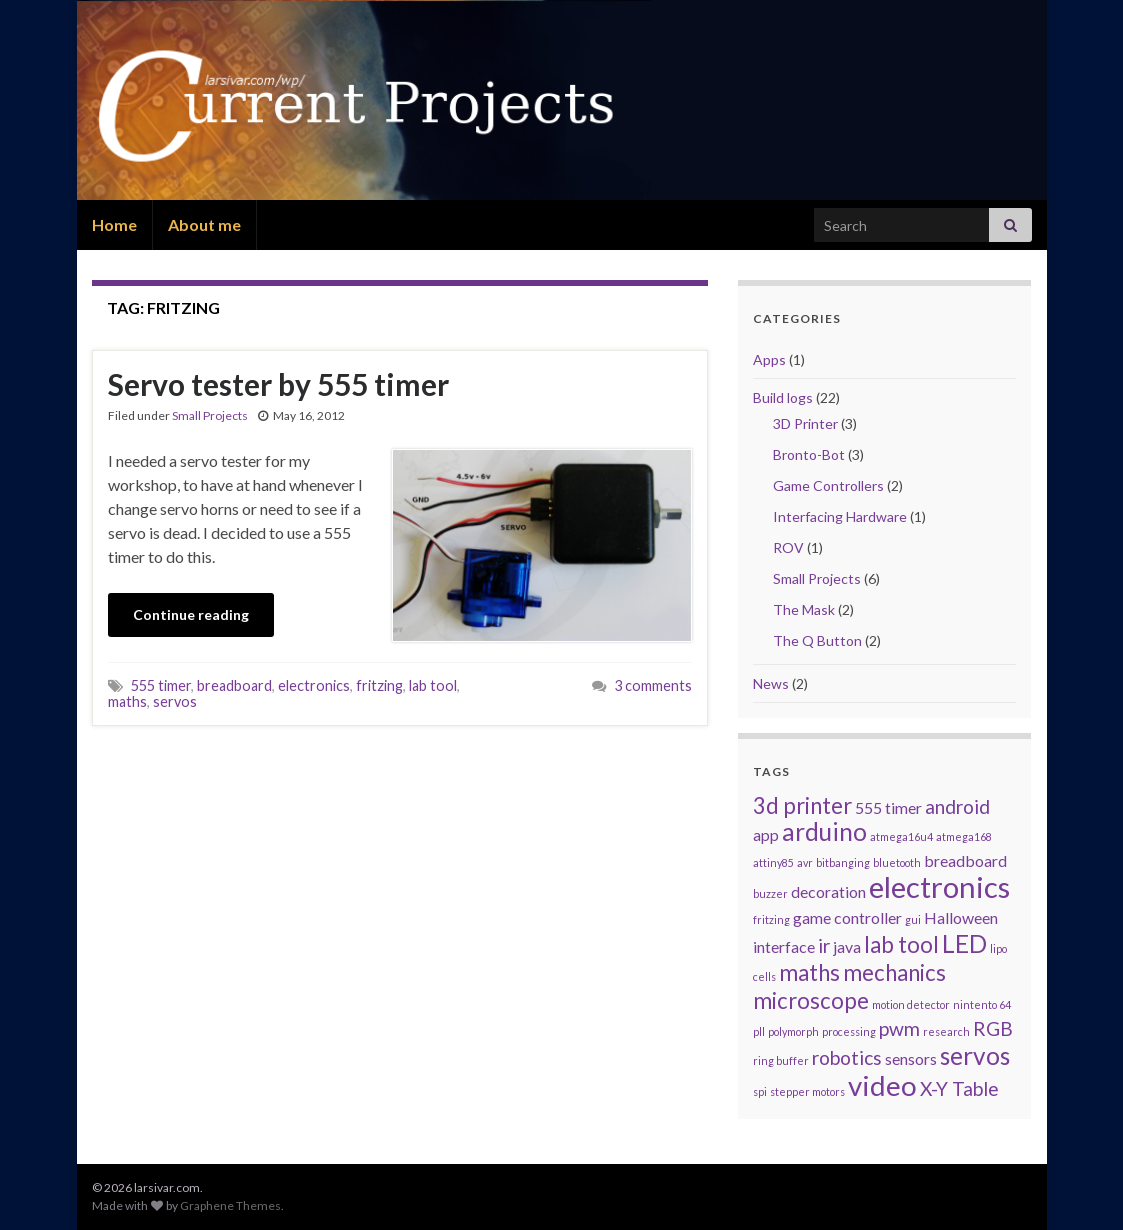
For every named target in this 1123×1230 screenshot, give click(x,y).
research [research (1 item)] (946, 1031)
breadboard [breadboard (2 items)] (965, 860)
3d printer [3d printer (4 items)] (802, 805)
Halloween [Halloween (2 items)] (961, 917)
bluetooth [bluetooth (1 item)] (897, 862)
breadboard (234, 685)
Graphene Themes (230, 1205)
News (771, 683)
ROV (788, 547)
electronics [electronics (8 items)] (939, 886)
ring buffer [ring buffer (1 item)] (781, 1060)
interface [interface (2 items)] (784, 946)
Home (114, 224)
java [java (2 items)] (847, 946)
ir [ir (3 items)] (824, 945)
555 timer (161, 685)
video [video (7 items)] (882, 1085)
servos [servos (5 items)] (975, 1055)
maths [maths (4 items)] (809, 972)
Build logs (783, 397)
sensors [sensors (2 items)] (911, 1058)
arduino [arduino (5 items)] (824, 831)
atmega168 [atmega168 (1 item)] (964, 836)
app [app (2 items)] (766, 834)
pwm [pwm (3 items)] (899, 1028)
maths (127, 701)
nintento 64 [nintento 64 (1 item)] (982, 1004)
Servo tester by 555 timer (278, 384)
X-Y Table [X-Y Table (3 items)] (959, 1088)
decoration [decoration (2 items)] (828, 891)
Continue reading (191, 614)
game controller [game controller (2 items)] (847, 917)
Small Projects (210, 415)
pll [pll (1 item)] (759, 1031)
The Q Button (817, 640)
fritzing (379, 685)
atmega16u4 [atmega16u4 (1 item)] (901, 836)
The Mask (804, 609)
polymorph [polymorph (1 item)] (793, 1031)
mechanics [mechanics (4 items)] (894, 972)
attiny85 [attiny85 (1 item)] (773, 862)
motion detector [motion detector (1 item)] (911, 1004)
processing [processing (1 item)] (849, 1031)
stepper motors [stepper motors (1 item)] (807, 1091)
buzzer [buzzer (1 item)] (770, 893)
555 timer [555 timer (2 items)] (888, 807)
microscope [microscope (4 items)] (811, 1000)
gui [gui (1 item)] (913, 919)
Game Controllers (828, 485)
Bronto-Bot (809, 454)
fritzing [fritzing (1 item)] (771, 919)
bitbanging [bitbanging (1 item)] (843, 862)
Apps (769, 359)
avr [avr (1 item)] (805, 862)
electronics (314, 685)
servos (175, 701)
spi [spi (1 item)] (760, 1091)
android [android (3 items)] (957, 806)
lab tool (433, 685)
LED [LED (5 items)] (964, 943)
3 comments (653, 685)
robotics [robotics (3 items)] (847, 1057)
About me (204, 224)
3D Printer (805, 423)
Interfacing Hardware (840, 516)
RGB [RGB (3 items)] (993, 1028)
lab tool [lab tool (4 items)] (901, 944)
